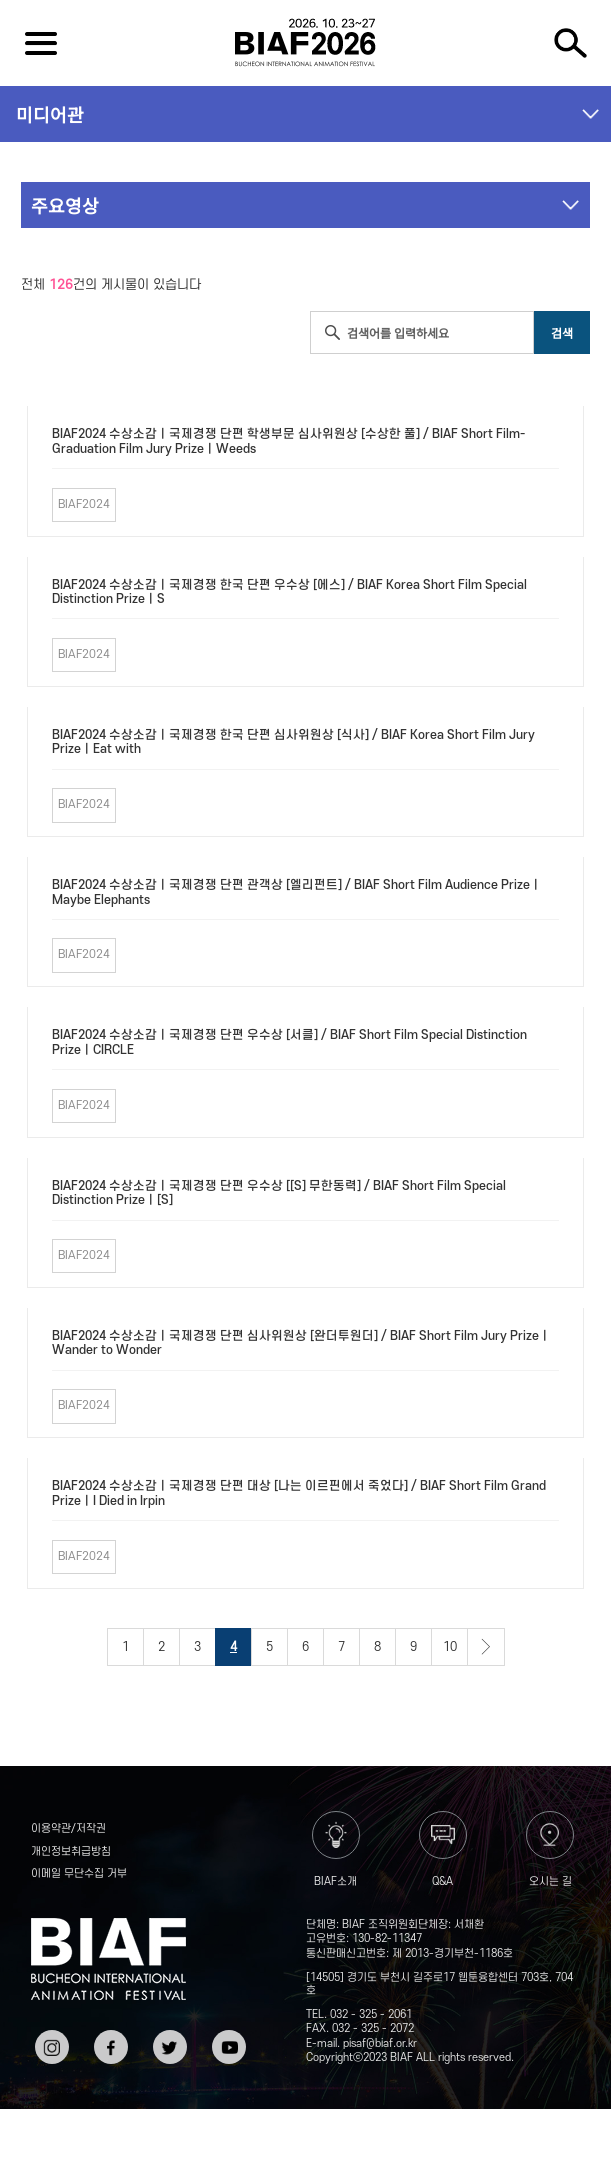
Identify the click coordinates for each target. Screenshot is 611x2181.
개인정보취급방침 (71, 1852)
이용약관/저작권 (68, 1829)
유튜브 (227, 2037)
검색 (571, 43)
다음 (486, 1647)
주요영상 (65, 205)
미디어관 (50, 114)
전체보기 (40, 43)
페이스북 (109, 2044)
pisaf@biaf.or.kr (380, 2044)
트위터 (168, 2037)
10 (450, 1647)
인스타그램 (50, 2044)
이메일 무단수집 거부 (79, 1874)
